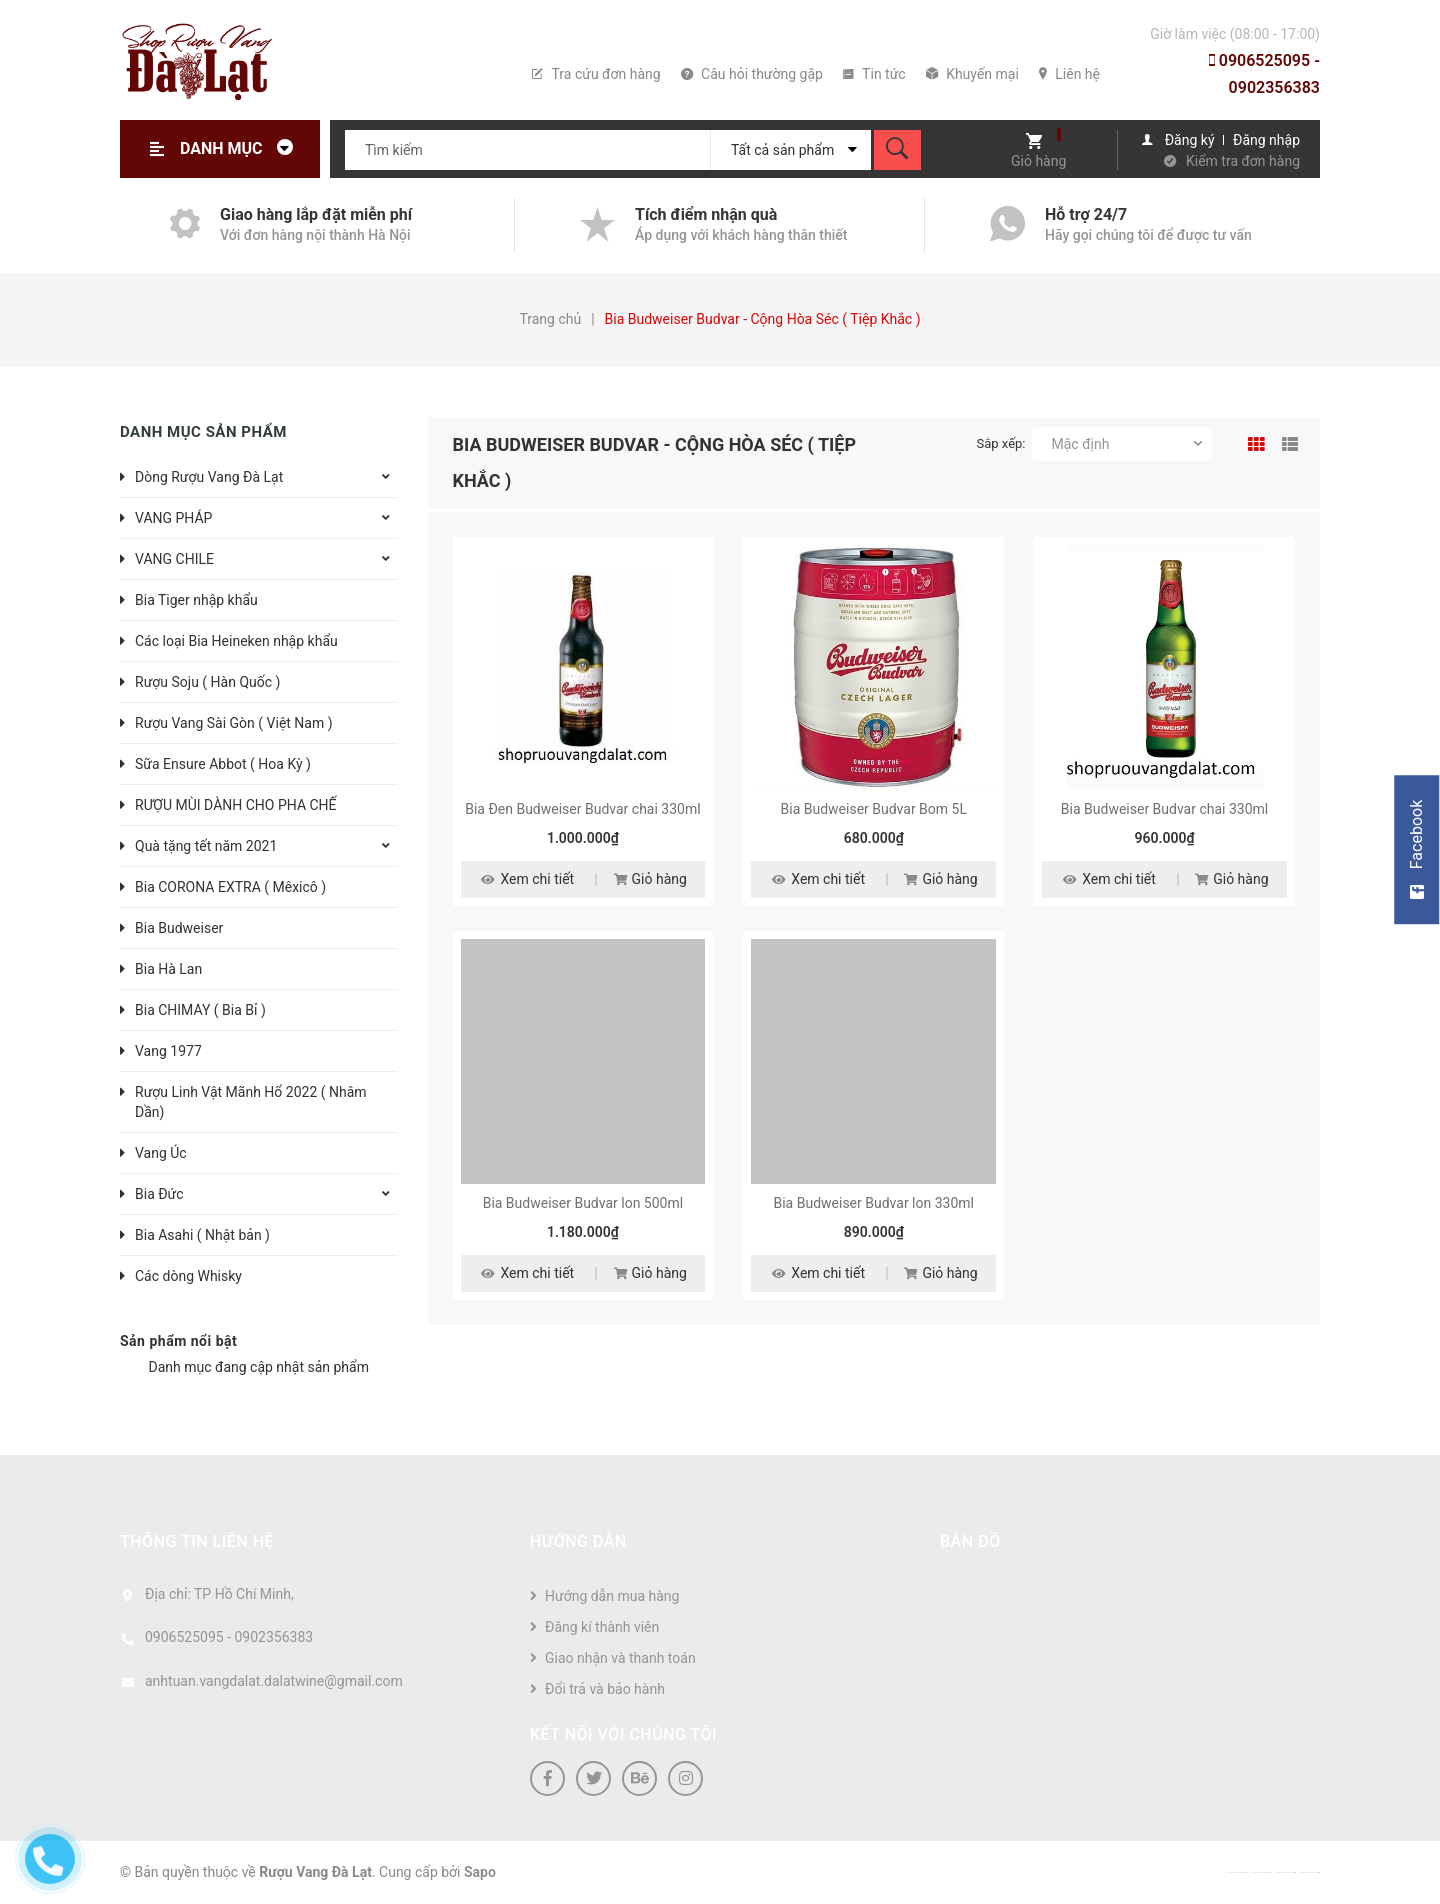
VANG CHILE (174, 559)
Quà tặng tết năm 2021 (206, 846)
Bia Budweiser (179, 928)
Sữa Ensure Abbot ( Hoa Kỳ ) (223, 764)
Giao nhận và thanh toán (620, 1658)
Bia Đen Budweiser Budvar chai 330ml (582, 809)
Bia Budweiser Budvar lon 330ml (873, 1203)
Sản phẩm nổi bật (178, 1341)
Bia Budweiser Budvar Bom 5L (874, 809)
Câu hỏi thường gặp (752, 74)
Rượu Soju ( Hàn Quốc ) (207, 682)
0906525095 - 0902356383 (1264, 74)
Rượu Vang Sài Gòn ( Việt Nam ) (234, 723)
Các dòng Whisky (188, 1276)
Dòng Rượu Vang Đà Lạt (209, 477)
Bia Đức (159, 1194)
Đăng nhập (1266, 140)
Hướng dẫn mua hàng (612, 1596)
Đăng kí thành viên (602, 1627)
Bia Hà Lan (168, 969)
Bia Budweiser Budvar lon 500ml (583, 1203)
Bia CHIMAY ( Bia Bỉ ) (200, 1010)
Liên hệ (1069, 74)
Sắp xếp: (1001, 443)
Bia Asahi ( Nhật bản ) (202, 1235)
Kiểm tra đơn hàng (1243, 161)
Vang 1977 (168, 1051)
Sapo (480, 1872)
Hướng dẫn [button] (578, 1541)
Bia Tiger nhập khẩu (196, 600)
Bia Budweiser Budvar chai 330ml (1164, 809)
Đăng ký (1190, 140)
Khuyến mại (972, 74)
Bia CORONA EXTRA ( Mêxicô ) (230, 887)
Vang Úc (161, 1153)
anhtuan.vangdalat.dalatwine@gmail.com (274, 1681)
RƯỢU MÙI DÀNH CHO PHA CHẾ (236, 805)
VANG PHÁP (173, 518)
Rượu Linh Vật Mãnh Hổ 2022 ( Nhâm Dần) (251, 1102)
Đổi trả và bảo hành (605, 1689)
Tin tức (874, 74)
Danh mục (242, 148)
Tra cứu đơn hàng (596, 74)
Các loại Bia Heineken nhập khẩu (236, 641)
